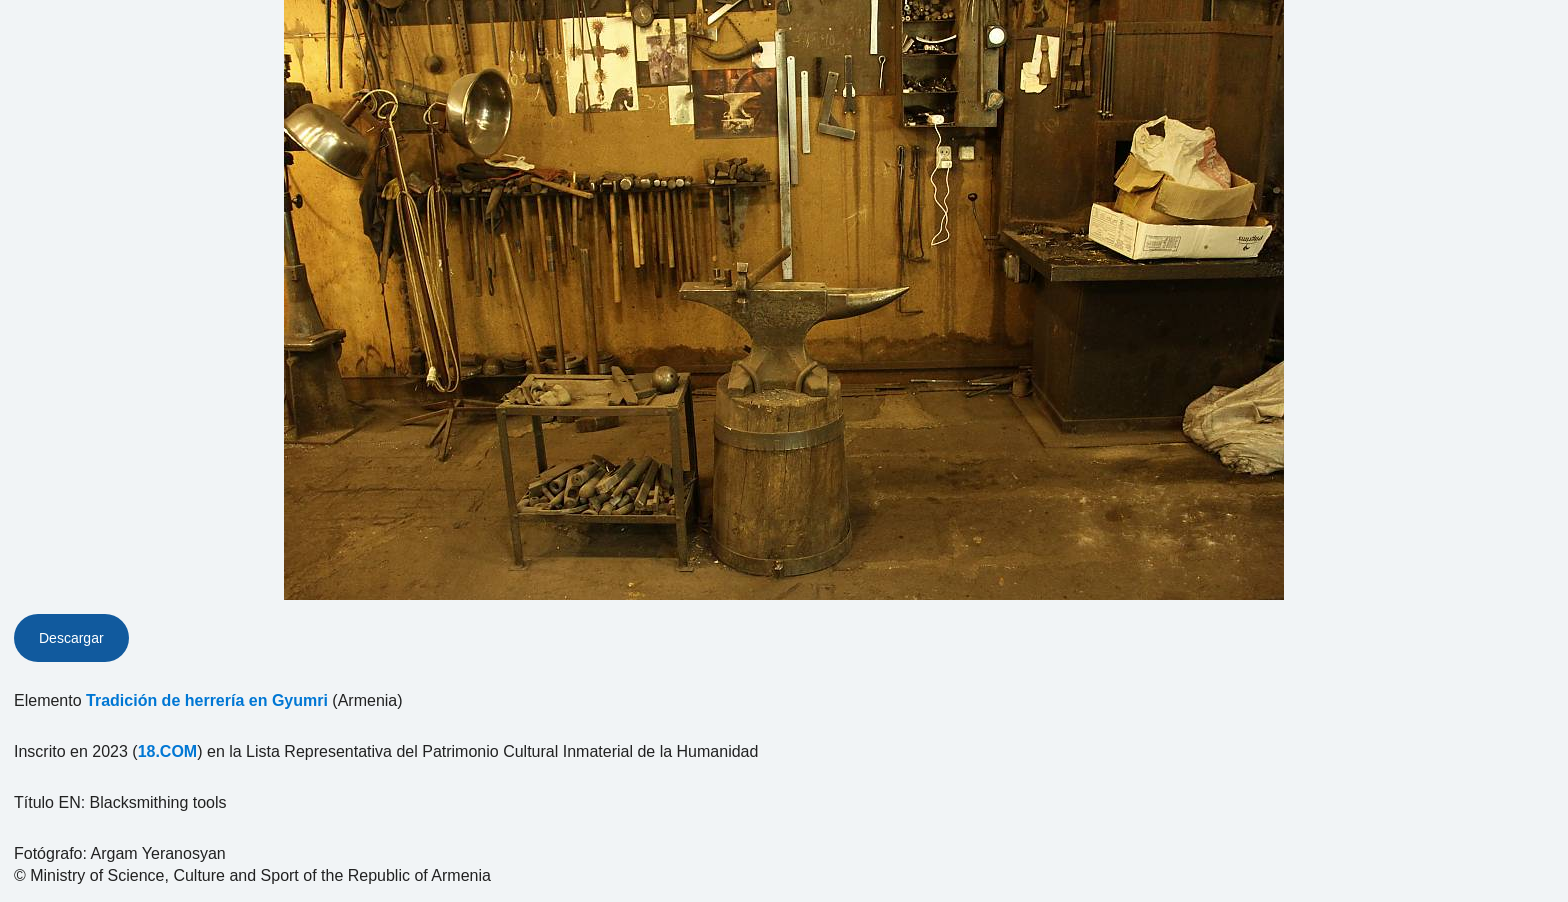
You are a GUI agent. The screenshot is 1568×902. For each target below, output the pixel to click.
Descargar (71, 638)
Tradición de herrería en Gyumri (207, 700)
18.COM (168, 751)
